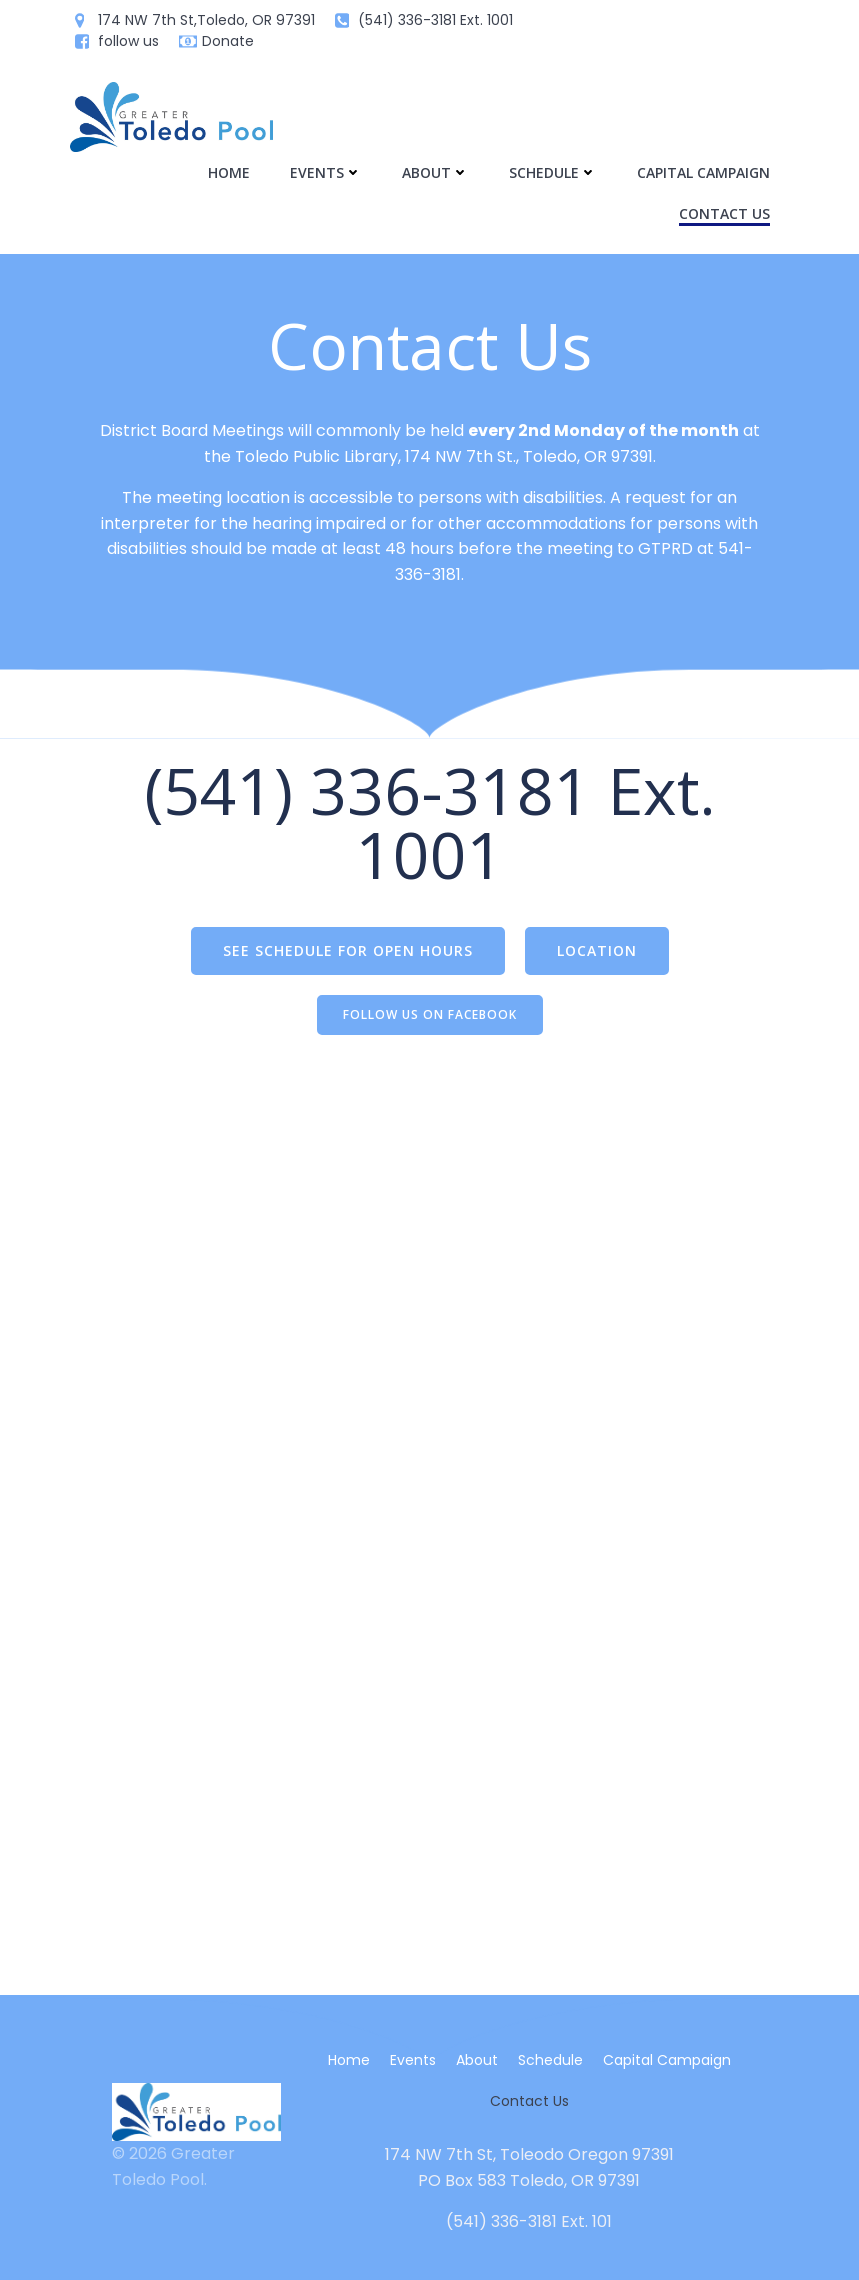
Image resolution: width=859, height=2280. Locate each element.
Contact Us (724, 213)
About (435, 172)
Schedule (553, 172)
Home (229, 172)
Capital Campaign (703, 172)
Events (326, 172)
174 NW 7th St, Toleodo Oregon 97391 (529, 2154)
